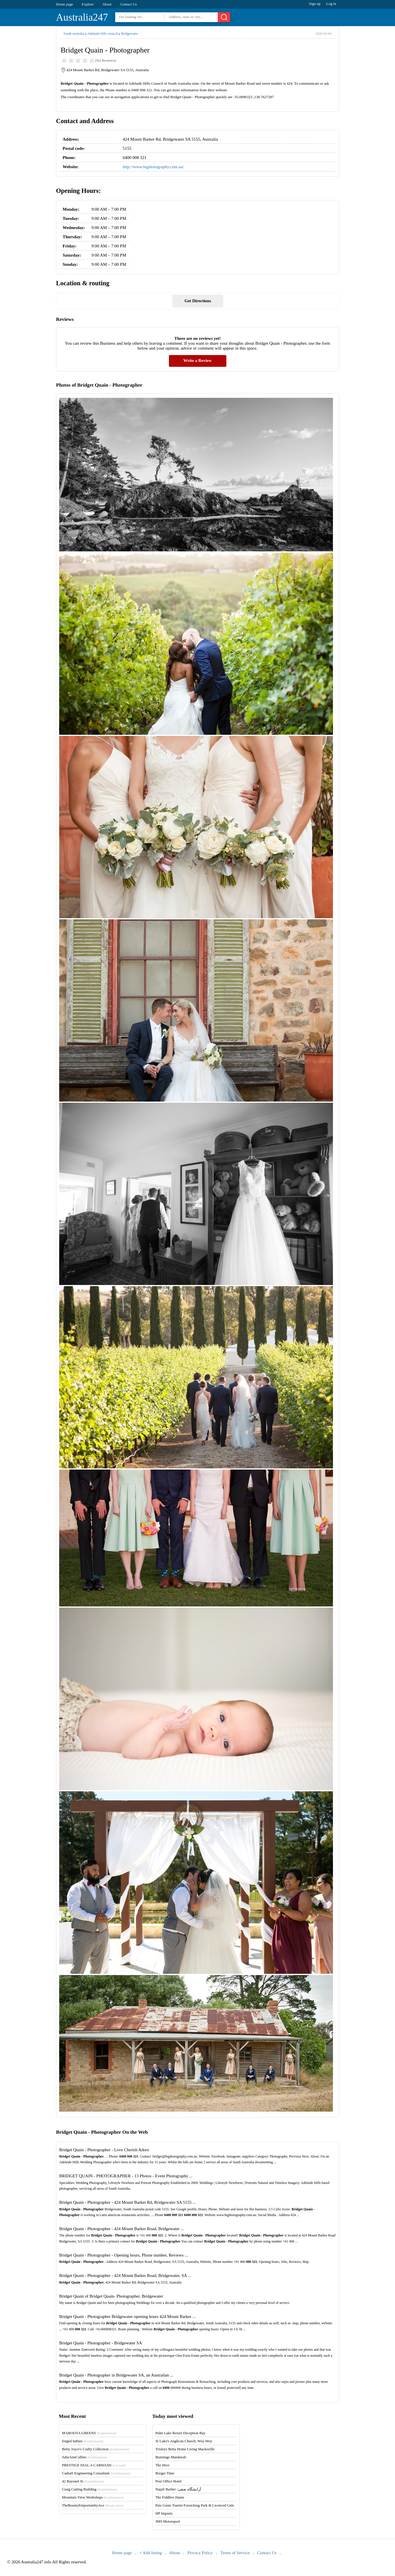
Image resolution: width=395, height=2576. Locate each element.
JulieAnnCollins (84, 2457)
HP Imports (164, 2513)
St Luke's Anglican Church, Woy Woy (183, 2441)
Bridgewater (129, 34)
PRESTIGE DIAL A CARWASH (94, 2465)
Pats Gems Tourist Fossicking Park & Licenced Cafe (194, 2505)
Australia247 (82, 17)
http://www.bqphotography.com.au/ (153, 166)
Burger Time (164, 2473)
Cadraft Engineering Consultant (96, 2473)
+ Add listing (150, 2552)
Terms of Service (235, 2552)
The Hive (162, 2465)
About (107, 4)
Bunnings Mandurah (170, 2457)
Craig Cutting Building (89, 2489)
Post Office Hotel (168, 2481)
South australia (73, 34)
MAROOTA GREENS (89, 2433)
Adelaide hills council (102, 34)
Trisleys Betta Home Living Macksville (185, 2449)
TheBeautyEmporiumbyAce (92, 2505)
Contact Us (128, 4)
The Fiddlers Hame (169, 2497)
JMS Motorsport (167, 2521)
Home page (64, 4)
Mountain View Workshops (93, 2497)
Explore (88, 4)
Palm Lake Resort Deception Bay (180, 2433)
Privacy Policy (200, 2552)
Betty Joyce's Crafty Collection (95, 2449)
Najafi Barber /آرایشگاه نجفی (178, 2489)
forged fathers (82, 2441)
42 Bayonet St (83, 2481)
